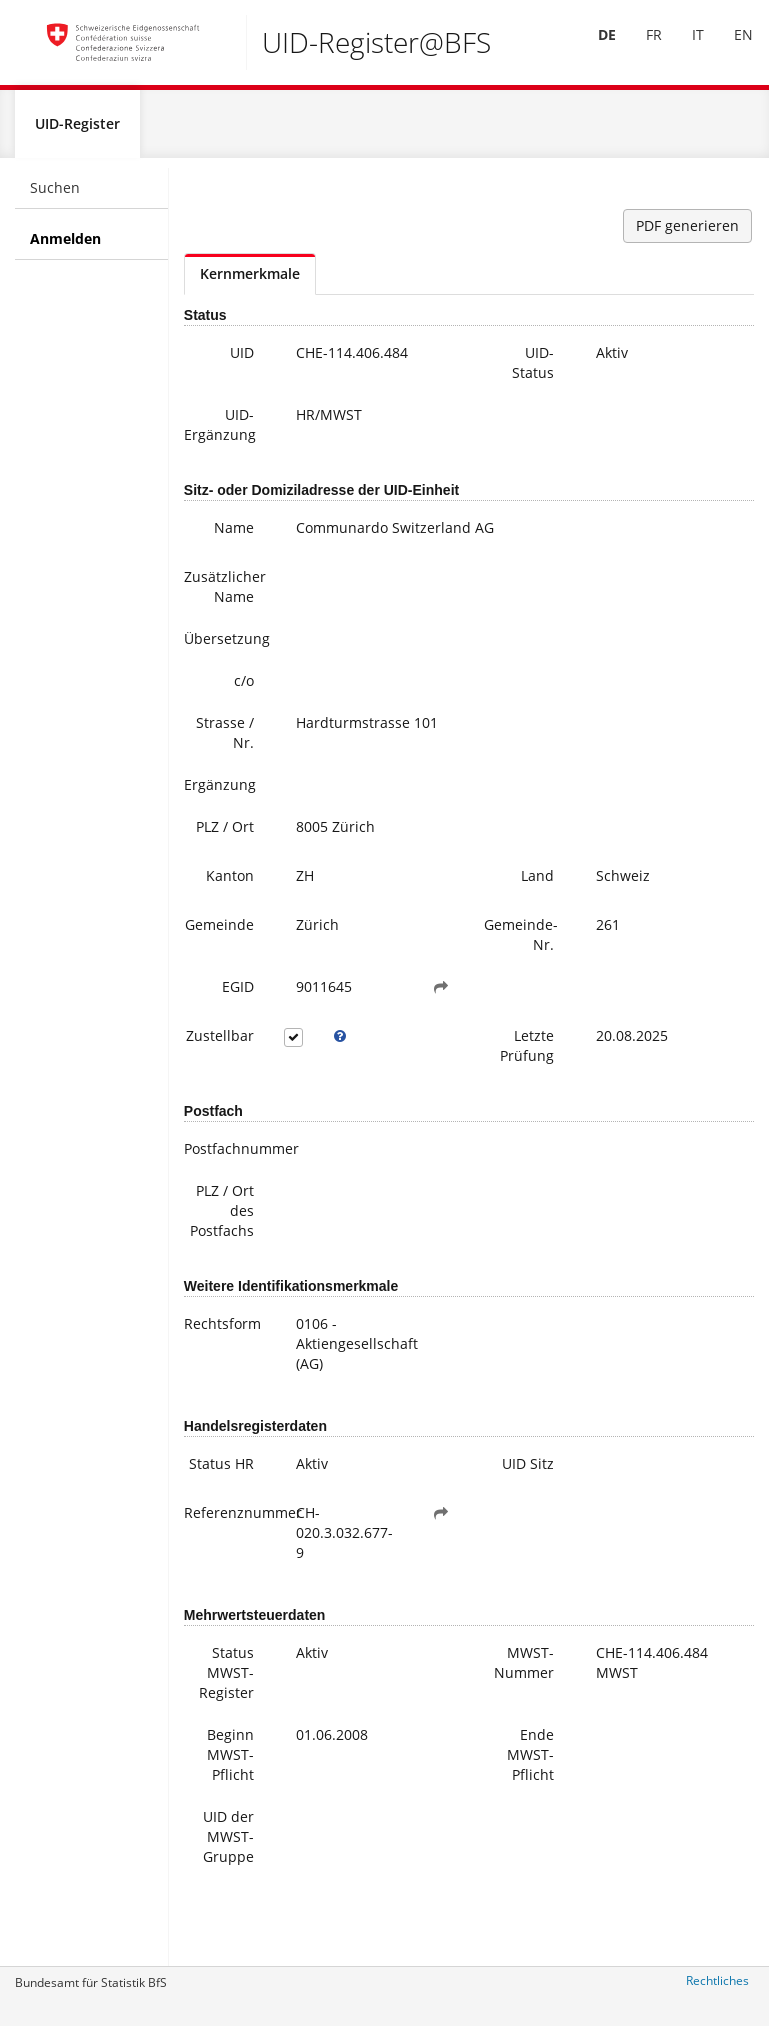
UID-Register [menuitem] (77, 131)
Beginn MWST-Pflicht (230, 1762)
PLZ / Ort (225, 834)
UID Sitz (528, 1471)
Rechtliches (717, 1988)
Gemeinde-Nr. (521, 942)
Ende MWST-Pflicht (530, 1762)
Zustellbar (220, 1043)
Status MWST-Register (226, 1680)
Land (537, 883)
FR (640, 48)
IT (684, 48)
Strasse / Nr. (225, 740)
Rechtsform (222, 1331)
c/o (244, 688)
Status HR (221, 1471)
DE (593, 48)
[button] (441, 995)
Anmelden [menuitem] (65, 246)
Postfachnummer (226, 1156)
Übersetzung (226, 646)
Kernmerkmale (250, 281)
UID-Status (533, 370)
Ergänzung (220, 792)
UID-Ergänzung (220, 432)
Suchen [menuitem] (55, 195)
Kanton (230, 883)
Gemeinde (219, 932)
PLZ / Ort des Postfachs (222, 1218)
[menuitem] (593, 49)
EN (729, 48)
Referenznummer (226, 1520)
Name (234, 535)
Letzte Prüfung (527, 1053)
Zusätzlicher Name (225, 594)
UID (242, 360)
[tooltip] (340, 1044)
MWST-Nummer (524, 1670)
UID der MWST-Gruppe (228, 1844)
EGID (238, 994)
